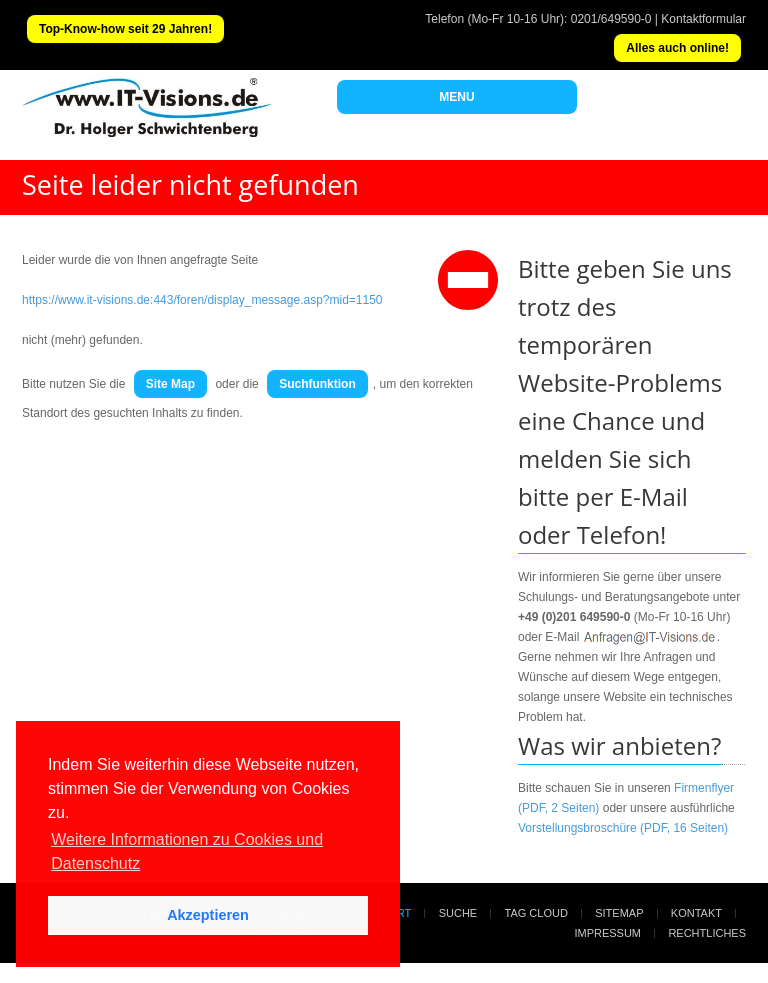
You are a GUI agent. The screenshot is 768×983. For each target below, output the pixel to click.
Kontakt (696, 913)
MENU (456, 97)
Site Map (170, 384)
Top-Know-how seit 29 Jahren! (125, 29)
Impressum (607, 933)
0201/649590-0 (611, 19)
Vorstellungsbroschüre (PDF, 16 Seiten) (623, 828)
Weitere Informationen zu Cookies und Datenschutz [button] (187, 851)
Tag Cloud (536, 913)
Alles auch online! (677, 48)
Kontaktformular (703, 19)
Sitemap (619, 913)
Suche (458, 913)
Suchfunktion (317, 384)
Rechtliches (707, 933)
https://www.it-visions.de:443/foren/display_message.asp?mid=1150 (202, 300)
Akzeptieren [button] (208, 915)
